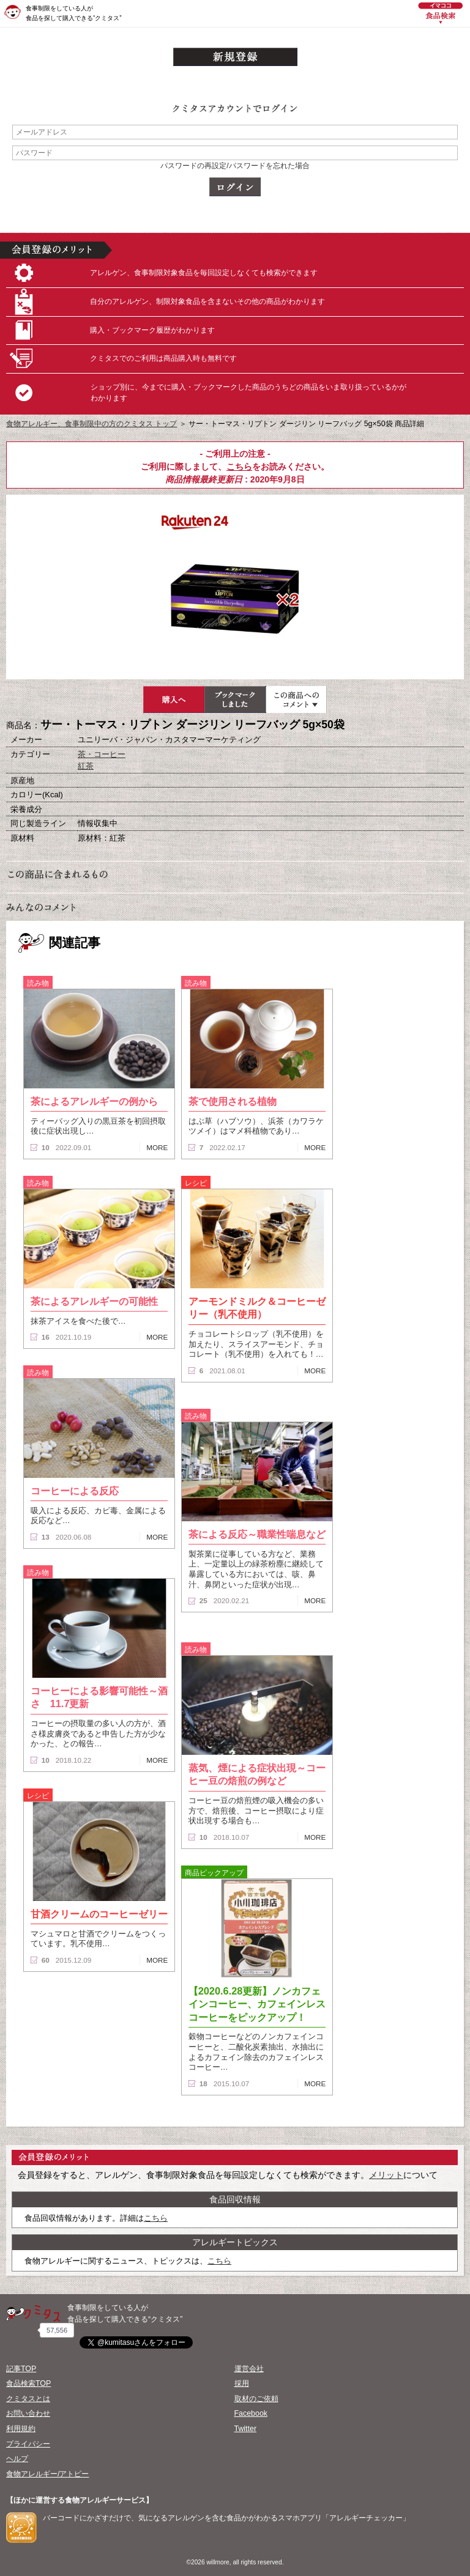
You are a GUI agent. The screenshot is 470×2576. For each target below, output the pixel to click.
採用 (241, 2383)
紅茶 (86, 765)
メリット (386, 2175)
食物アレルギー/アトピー (47, 2474)
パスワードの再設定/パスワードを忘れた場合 (234, 165)
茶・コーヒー (101, 754)
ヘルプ (17, 2458)
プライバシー (28, 2444)
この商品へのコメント (296, 699)
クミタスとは (28, 2398)
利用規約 (20, 2428)
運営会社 (249, 2368)
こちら (239, 466)
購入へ (173, 699)
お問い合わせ (28, 2413)
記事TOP (21, 2368)
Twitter (245, 2428)
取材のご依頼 (256, 2398)
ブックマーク (235, 699)
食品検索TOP (28, 2383)
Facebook (250, 2413)
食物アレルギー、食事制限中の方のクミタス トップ (91, 423)
